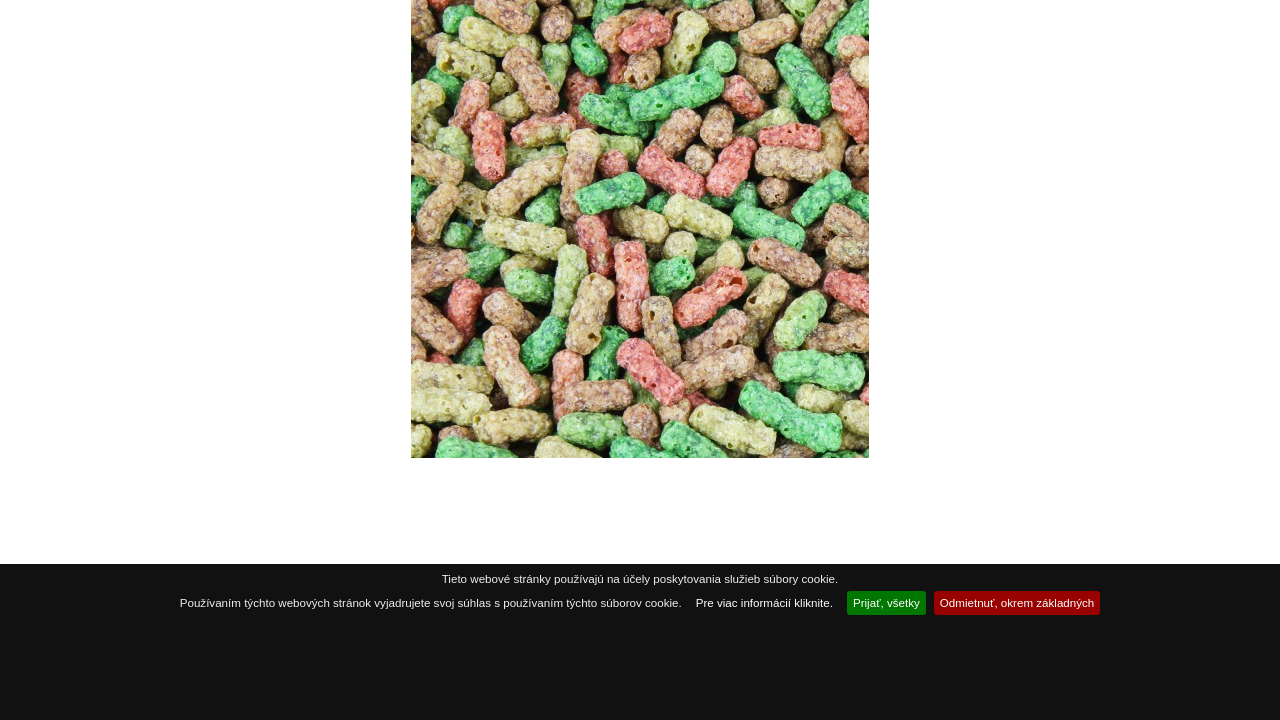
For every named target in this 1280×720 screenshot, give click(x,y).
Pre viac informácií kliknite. (764, 602)
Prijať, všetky (886, 602)
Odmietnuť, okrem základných (1017, 602)
